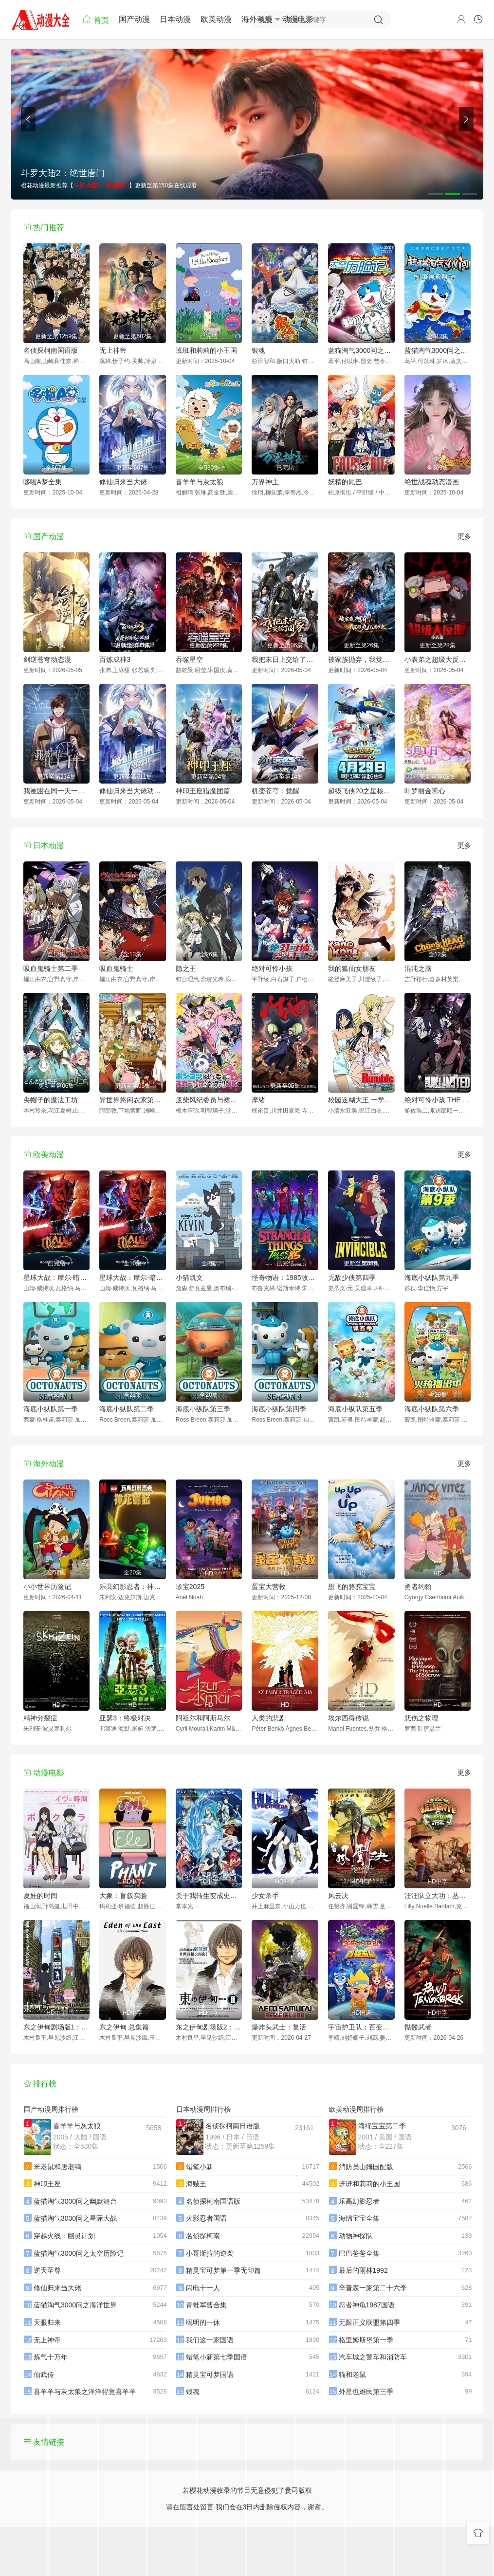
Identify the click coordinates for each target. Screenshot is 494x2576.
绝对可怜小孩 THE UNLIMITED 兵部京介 (437, 1100)
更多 (464, 536)
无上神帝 (113, 350)
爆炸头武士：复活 (279, 2027)
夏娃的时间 (40, 1896)
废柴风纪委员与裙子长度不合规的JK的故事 (209, 1100)
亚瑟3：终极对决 (125, 1718)
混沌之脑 (418, 968)
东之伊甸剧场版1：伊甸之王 (56, 2027)
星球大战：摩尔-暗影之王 (56, 1277)
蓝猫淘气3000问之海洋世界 (437, 350)
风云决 (338, 1896)
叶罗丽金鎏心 (424, 791)
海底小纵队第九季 (431, 1277)
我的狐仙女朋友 (352, 968)
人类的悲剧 (269, 1718)
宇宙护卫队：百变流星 (361, 2027)
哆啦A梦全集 (42, 482)
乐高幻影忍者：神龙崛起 (132, 1586)
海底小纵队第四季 (279, 1409)
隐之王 (186, 968)
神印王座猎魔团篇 (203, 791)
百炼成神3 (114, 659)
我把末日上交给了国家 (285, 659)
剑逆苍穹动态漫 (47, 659)
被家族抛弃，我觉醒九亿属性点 (361, 659)
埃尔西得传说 (348, 1718)
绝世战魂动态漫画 (431, 482)
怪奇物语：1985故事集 (285, 1277)
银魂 (258, 350)
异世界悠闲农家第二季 (132, 1100)
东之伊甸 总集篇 (124, 2027)
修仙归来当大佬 (123, 482)
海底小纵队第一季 (50, 1409)
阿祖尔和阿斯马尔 (203, 1718)
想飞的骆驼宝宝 (352, 1586)
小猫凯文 (189, 1277)
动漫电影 (297, 19)
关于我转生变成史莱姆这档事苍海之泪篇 (209, 1896)
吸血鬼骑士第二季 (50, 968)
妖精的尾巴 (345, 482)
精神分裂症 (40, 1718)
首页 (95, 19)
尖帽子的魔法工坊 (50, 1100)
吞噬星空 (189, 659)
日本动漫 (175, 19)
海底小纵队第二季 (126, 1409)
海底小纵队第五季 (355, 1409)
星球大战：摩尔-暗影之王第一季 (132, 1277)
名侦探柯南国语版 (50, 350)
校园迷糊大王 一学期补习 (361, 1100)
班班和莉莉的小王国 (206, 350)
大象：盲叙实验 (123, 1896)
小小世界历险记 (47, 1586)
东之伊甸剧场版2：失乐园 (209, 2027)
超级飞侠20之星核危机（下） (361, 791)
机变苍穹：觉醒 (275, 791)
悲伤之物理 (421, 1718)
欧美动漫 (216, 19)
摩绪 (258, 1100)
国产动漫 (134, 19)
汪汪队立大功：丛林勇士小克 (437, 1896)
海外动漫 (257, 19)
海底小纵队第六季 (431, 1409)
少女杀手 (265, 1896)
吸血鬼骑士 (116, 968)
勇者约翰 (418, 1586)
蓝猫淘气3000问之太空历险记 (361, 350)
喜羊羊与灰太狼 (199, 482)
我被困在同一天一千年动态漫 (56, 791)
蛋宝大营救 (269, 1586)
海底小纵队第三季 (203, 1409)
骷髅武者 (418, 2027)
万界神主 (265, 482)
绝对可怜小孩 (272, 968)
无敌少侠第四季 (352, 1277)
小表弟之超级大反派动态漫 (437, 659)
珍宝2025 (190, 1586)
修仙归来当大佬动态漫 (132, 791)
